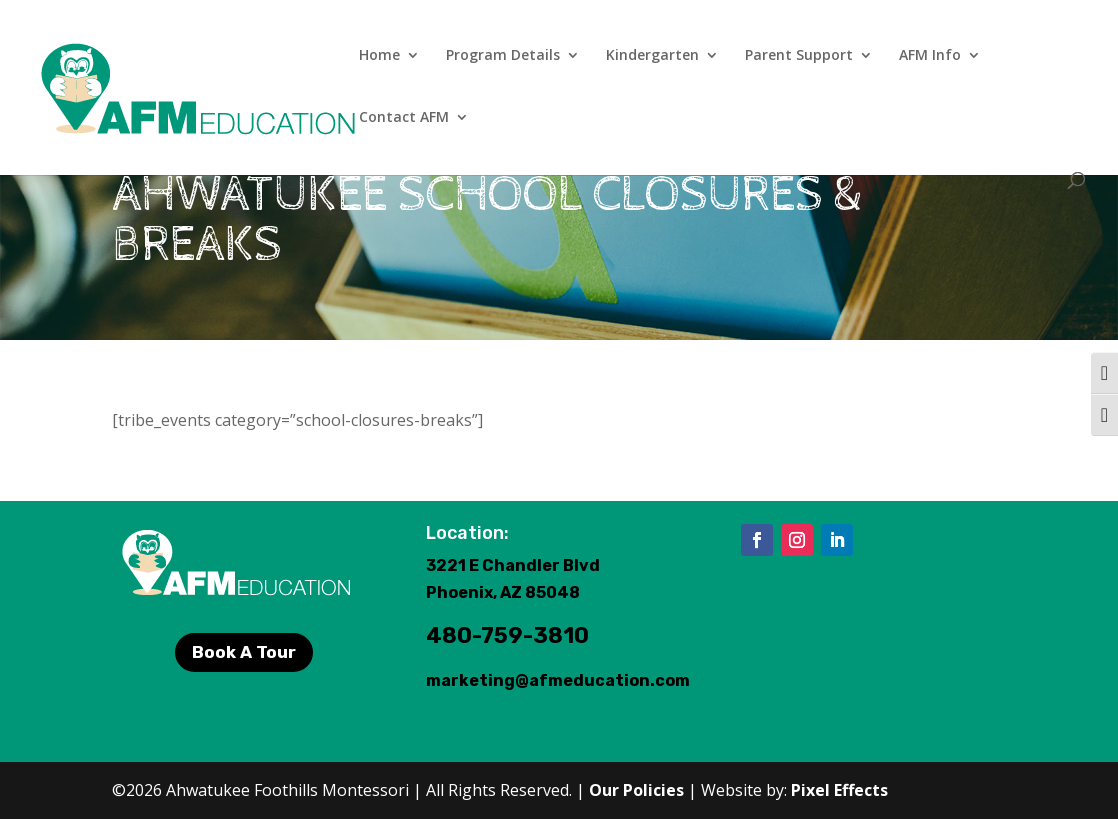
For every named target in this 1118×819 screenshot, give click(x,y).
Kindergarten (652, 56)
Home (379, 56)
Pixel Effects (839, 790)
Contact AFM (404, 118)
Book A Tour (244, 652)
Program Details (503, 56)
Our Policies (636, 790)
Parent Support (799, 56)
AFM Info (930, 56)
